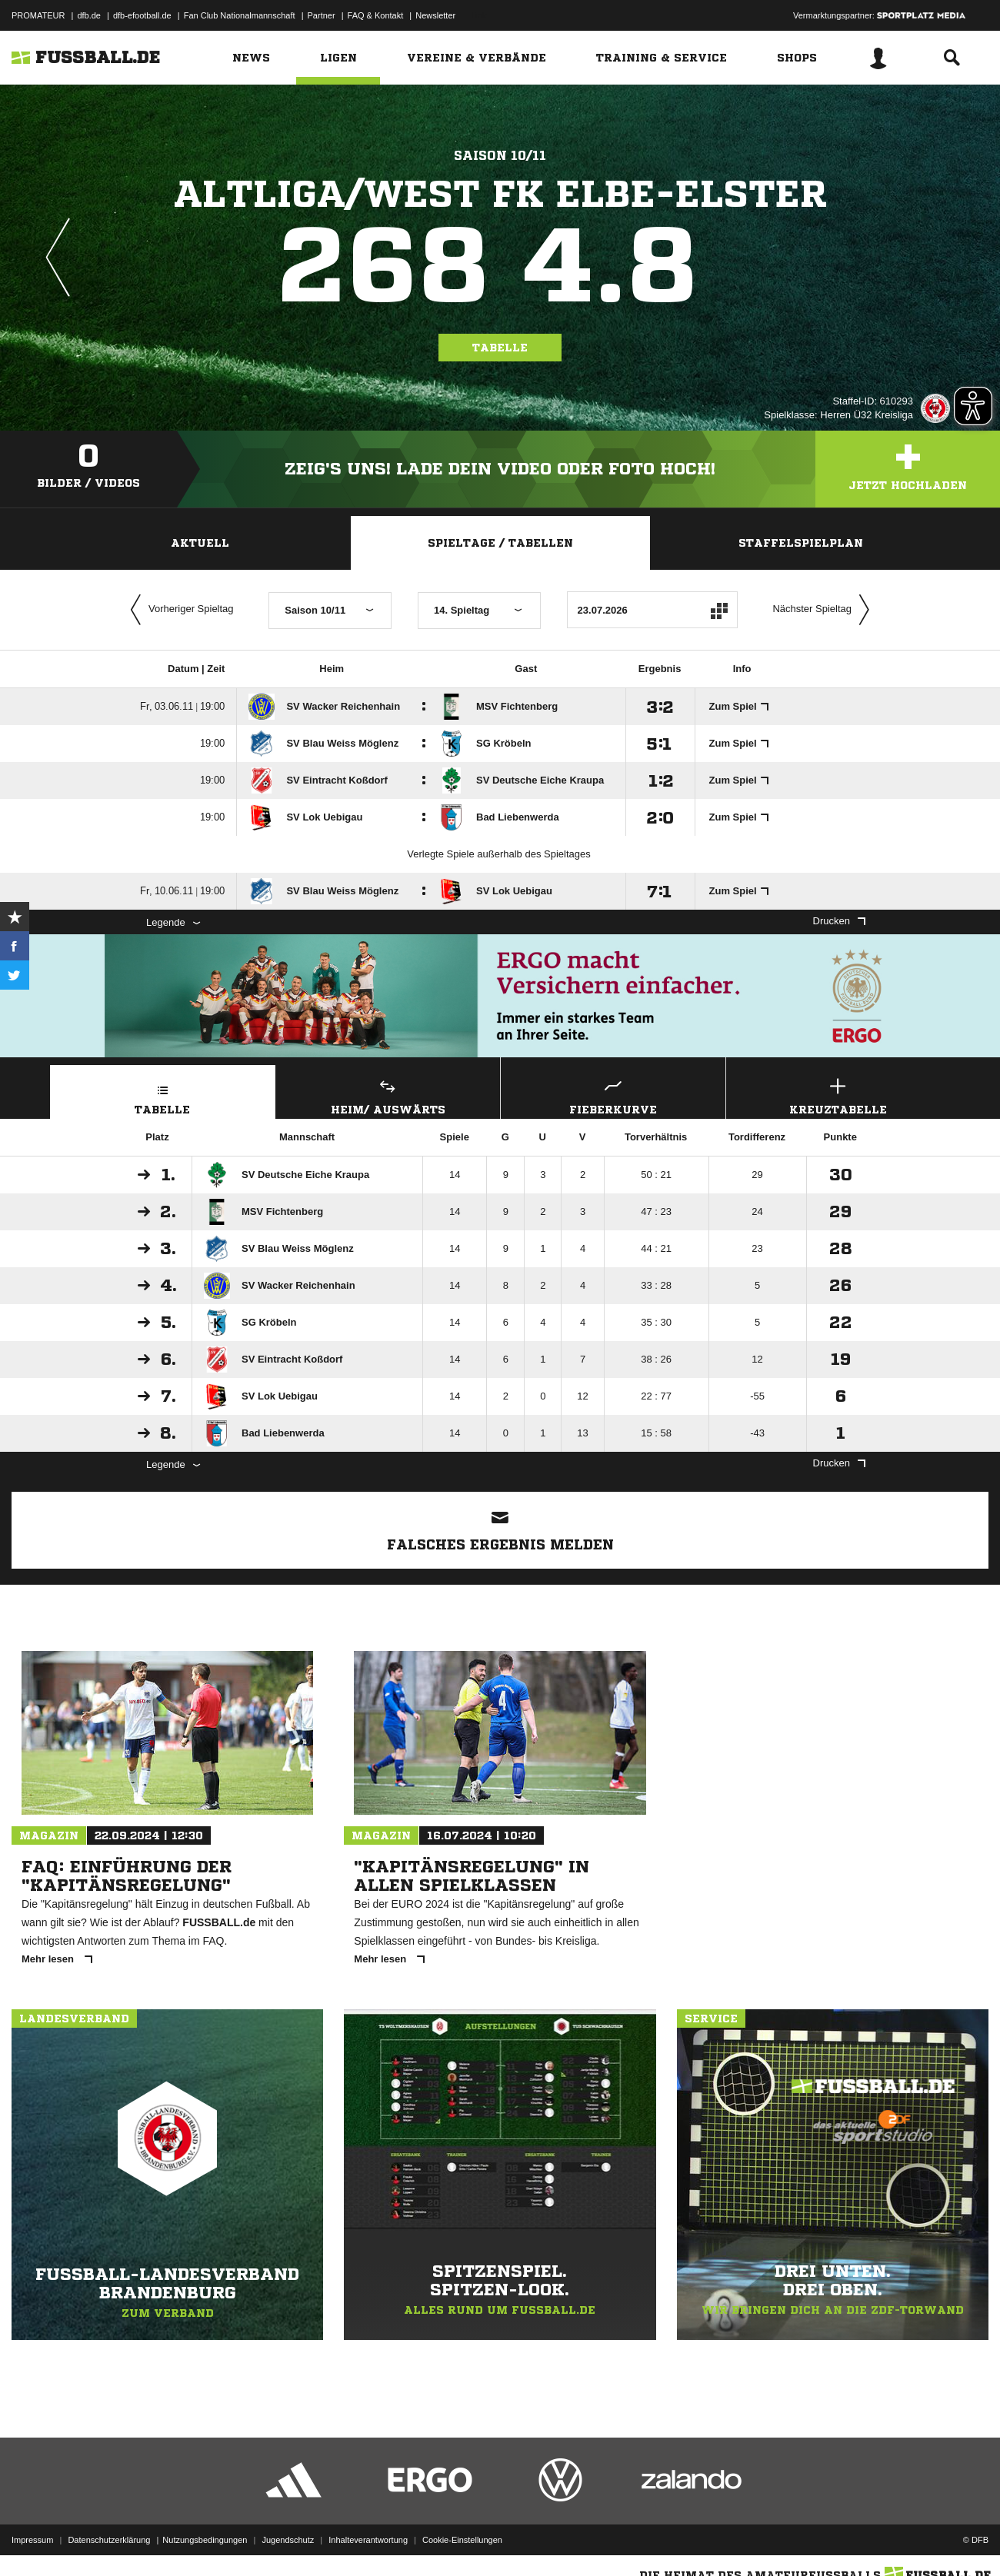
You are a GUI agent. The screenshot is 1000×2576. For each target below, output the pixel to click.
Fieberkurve (613, 1094)
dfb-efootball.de (142, 15)
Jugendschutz (288, 2539)
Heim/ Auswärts (388, 1094)
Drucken (839, 921)
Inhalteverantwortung (368, 2539)
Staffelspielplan (800, 542)
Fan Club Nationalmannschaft (239, 15)
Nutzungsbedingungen (204, 2539)
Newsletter (435, 15)
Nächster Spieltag (824, 609)
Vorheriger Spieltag (178, 609)
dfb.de (89, 15)
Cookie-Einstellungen (462, 2539)
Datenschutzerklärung (109, 2539)
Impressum (32, 2539)
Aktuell (200, 542)
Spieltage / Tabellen (500, 542)
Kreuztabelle (838, 1094)
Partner (321, 15)
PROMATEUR (38, 15)
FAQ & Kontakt (376, 15)
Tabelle (500, 347)
